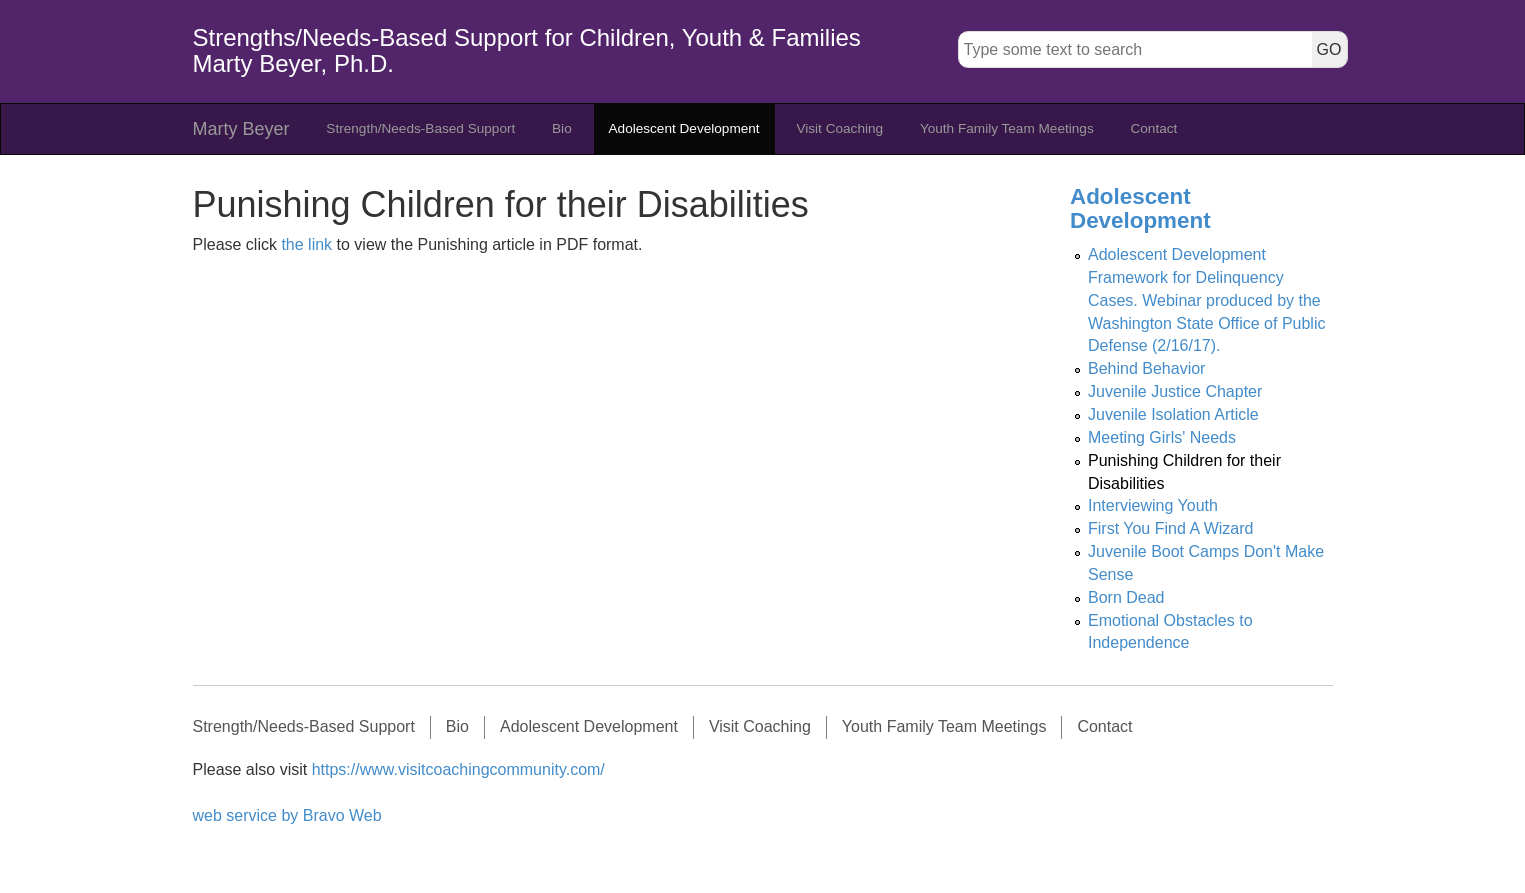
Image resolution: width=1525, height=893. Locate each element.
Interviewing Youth (1153, 505)
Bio (562, 128)
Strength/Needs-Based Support (420, 128)
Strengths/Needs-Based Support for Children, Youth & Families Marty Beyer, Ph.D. (527, 50)
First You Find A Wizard (1170, 528)
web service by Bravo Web (287, 815)
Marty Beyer (241, 129)
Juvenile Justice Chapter (1175, 391)
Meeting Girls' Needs (1162, 437)
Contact (1153, 128)
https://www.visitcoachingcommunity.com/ (458, 769)
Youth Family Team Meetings (1007, 128)
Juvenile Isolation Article (1173, 414)
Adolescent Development (684, 128)
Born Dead (1126, 597)
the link (306, 244)
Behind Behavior (1146, 368)
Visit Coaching (839, 128)
